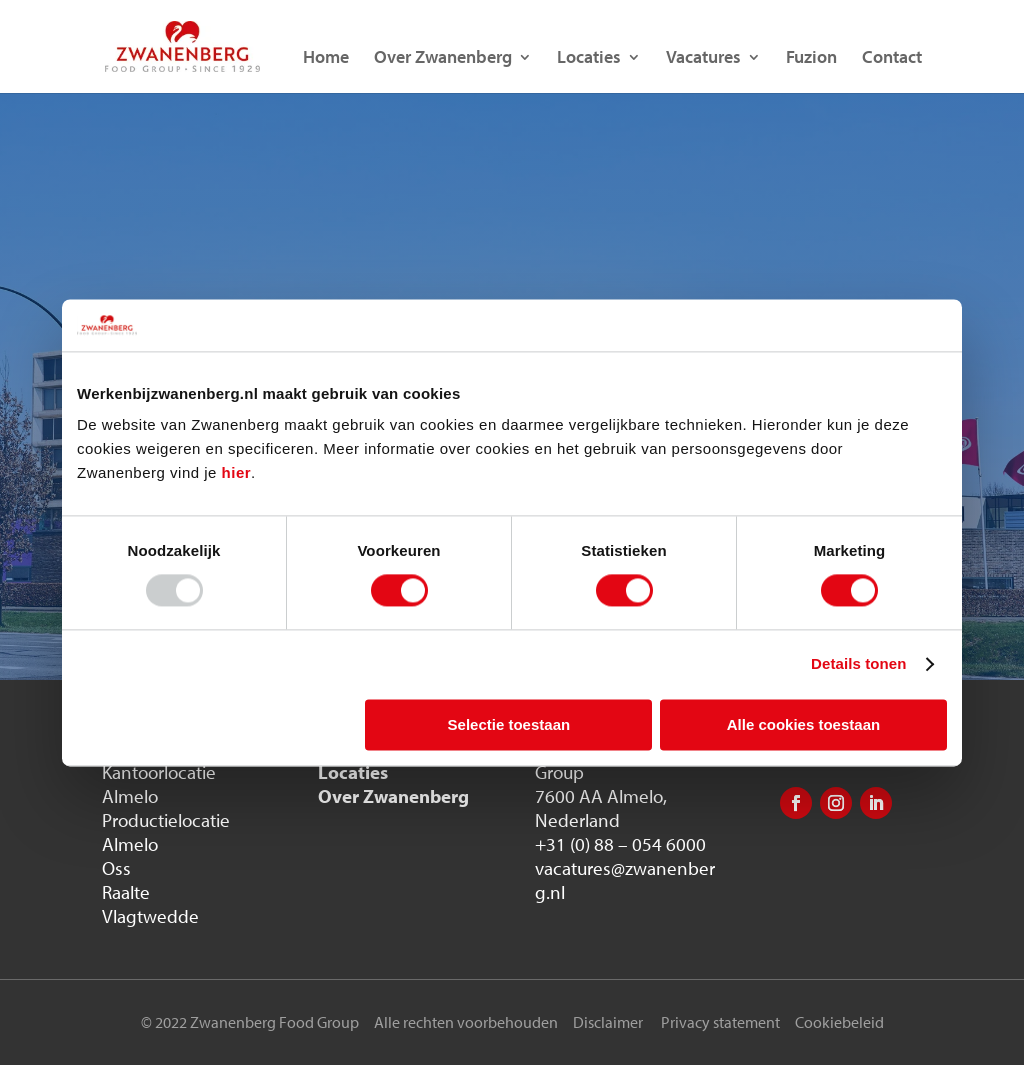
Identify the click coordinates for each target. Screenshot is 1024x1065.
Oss (116, 868)
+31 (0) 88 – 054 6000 (620, 844)
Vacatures (703, 59)
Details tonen (858, 664)
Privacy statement (720, 1022)
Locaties (589, 59)
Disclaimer (608, 1022)
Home (326, 59)
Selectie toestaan (509, 724)
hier (237, 473)
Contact (892, 59)
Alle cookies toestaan (803, 724)
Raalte (126, 892)
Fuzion (811, 59)
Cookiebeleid (839, 1022)
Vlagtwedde (150, 916)
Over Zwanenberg (443, 59)
